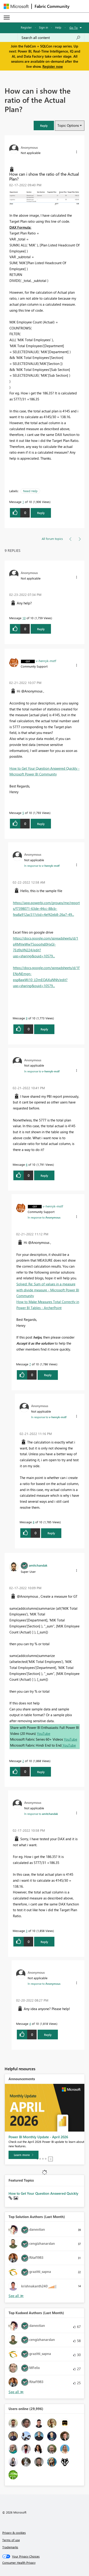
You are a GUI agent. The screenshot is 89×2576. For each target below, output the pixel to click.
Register (26, 27)
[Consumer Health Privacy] (44, 2562)
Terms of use (11, 2540)
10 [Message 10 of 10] (24, 618)
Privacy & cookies (14, 2533)
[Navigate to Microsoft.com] (16, 6)
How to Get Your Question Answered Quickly (43, 2193)
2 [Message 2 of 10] (23, 1761)
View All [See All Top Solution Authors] (16, 2295)
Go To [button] (73, 28)
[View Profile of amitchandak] (38, 1565)
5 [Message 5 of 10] (23, 813)
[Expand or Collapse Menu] (6, 17)
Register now (52, 66)
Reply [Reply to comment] (41, 629)
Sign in (43, 27)
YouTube (43, 1733)
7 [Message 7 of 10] (30, 1364)
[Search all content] (51, 37)
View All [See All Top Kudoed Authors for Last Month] (16, 2392)
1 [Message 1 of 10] (23, 502)
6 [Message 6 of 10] (26, 1164)
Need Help (30, 490)
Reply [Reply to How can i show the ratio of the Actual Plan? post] (41, 513)
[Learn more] (24, 2155)
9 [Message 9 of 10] (26, 1018)
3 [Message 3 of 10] (26, 1931)
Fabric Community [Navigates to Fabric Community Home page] (52, 6)
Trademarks (10, 2547)
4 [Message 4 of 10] (30, 2024)
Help (58, 27)
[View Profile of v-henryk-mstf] (46, 660)
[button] (44, 125)
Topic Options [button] (68, 125)
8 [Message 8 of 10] (33, 1522)
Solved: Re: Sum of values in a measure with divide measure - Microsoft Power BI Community (47, 1290)
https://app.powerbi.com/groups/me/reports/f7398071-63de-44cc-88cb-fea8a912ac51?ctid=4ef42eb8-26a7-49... (46, 908)
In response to (41, 865)
